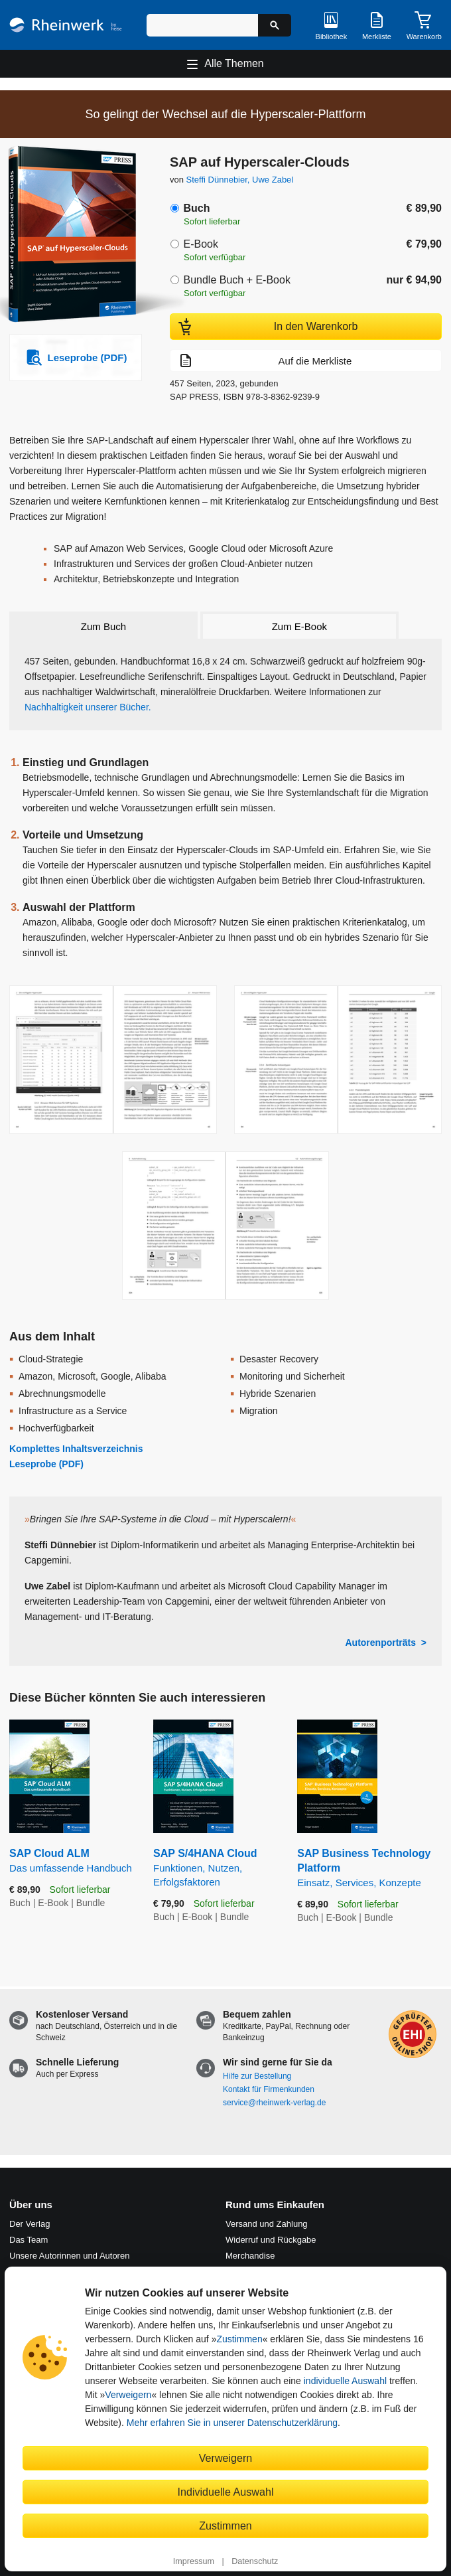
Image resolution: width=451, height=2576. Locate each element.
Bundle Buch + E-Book (236, 279)
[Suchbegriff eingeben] (202, 25)
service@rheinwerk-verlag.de (274, 2102)
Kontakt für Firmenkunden (268, 2089)
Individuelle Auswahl (226, 2492)
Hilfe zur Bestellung (257, 2076)
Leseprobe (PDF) (46, 1464)
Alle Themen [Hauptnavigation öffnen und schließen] (234, 63)
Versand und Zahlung (267, 2224)
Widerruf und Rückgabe (271, 2240)
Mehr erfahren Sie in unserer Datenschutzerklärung (232, 2422)
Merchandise (250, 2256)
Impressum (193, 2561)
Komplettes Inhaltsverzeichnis (76, 1448)
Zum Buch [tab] (103, 626)
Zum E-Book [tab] (299, 626)
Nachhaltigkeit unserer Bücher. (88, 707)
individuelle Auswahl (345, 2380)
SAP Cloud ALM (71, 1861)
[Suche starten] (274, 25)
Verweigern (128, 2394)
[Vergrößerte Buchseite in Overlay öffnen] (113, 1059)
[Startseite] (65, 25)
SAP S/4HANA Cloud (215, 1868)
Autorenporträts (380, 1642)
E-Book (200, 244)
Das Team (28, 2240)
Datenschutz (254, 2561)
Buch (196, 208)
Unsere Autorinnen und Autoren (69, 2256)
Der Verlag (29, 2224)
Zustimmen (239, 2339)
